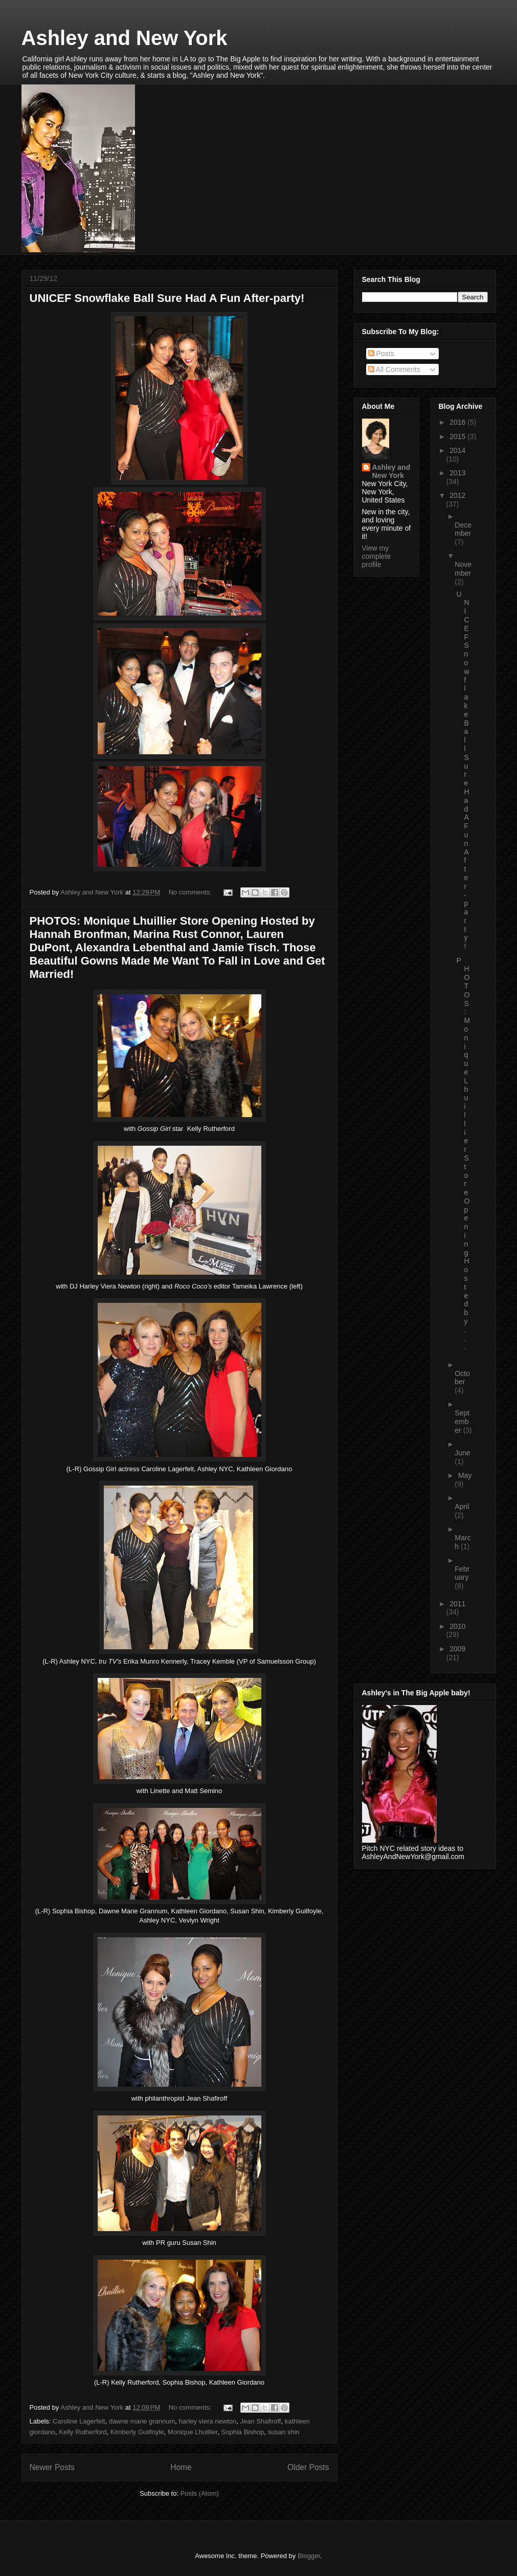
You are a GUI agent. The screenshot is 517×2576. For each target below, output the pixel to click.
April (462, 1506)
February (462, 1573)
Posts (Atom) (200, 2493)
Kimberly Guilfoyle (137, 2432)
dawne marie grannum (142, 2421)
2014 (457, 450)
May (464, 1475)
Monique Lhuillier (193, 2432)
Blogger (309, 2556)
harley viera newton (208, 2421)
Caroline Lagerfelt (79, 2421)
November (463, 568)
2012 (457, 495)
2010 (457, 1626)
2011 (457, 1604)
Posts (381, 354)
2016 (458, 422)
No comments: (191, 892)
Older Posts (308, 2467)
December (463, 529)
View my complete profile (376, 556)
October (462, 1377)
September (462, 1421)
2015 (458, 436)
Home (181, 2467)
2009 (457, 1649)
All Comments (394, 369)
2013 (457, 473)
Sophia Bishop (242, 2432)
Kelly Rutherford (82, 2432)
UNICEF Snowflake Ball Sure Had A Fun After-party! (167, 298)
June (462, 1453)
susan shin (284, 2432)
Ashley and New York (124, 38)
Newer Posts (52, 2467)
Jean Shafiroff (260, 2421)
